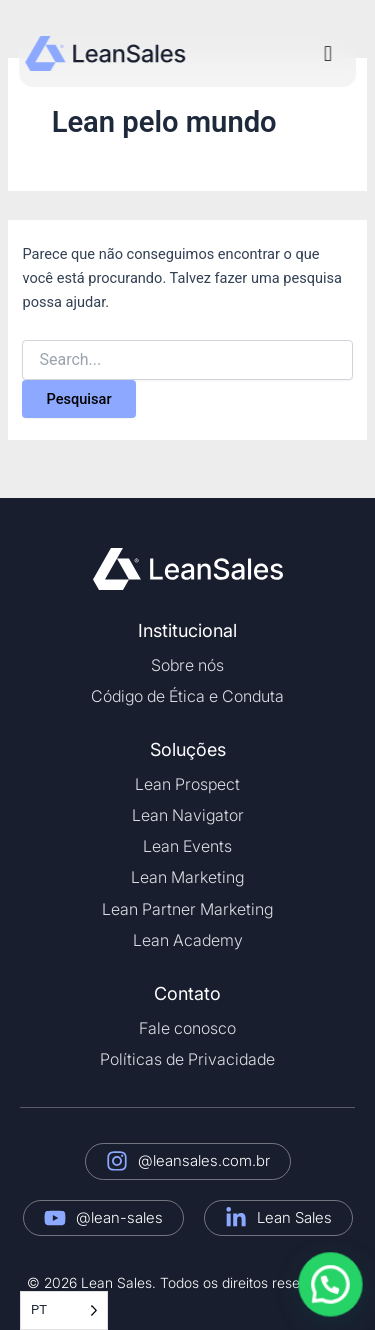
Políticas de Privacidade (187, 1059)
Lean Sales (294, 1217)
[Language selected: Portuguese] (64, 1310)
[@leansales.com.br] (117, 1161)
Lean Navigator (188, 815)
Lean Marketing (187, 877)
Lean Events (187, 846)
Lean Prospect (187, 784)
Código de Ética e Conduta (187, 696)
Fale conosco (187, 1028)
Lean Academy (188, 940)
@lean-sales (119, 1217)
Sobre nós (187, 665)
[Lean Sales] (236, 1218)
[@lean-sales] (55, 1218)
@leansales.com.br (204, 1160)
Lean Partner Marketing (187, 909)
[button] (327, 53)
